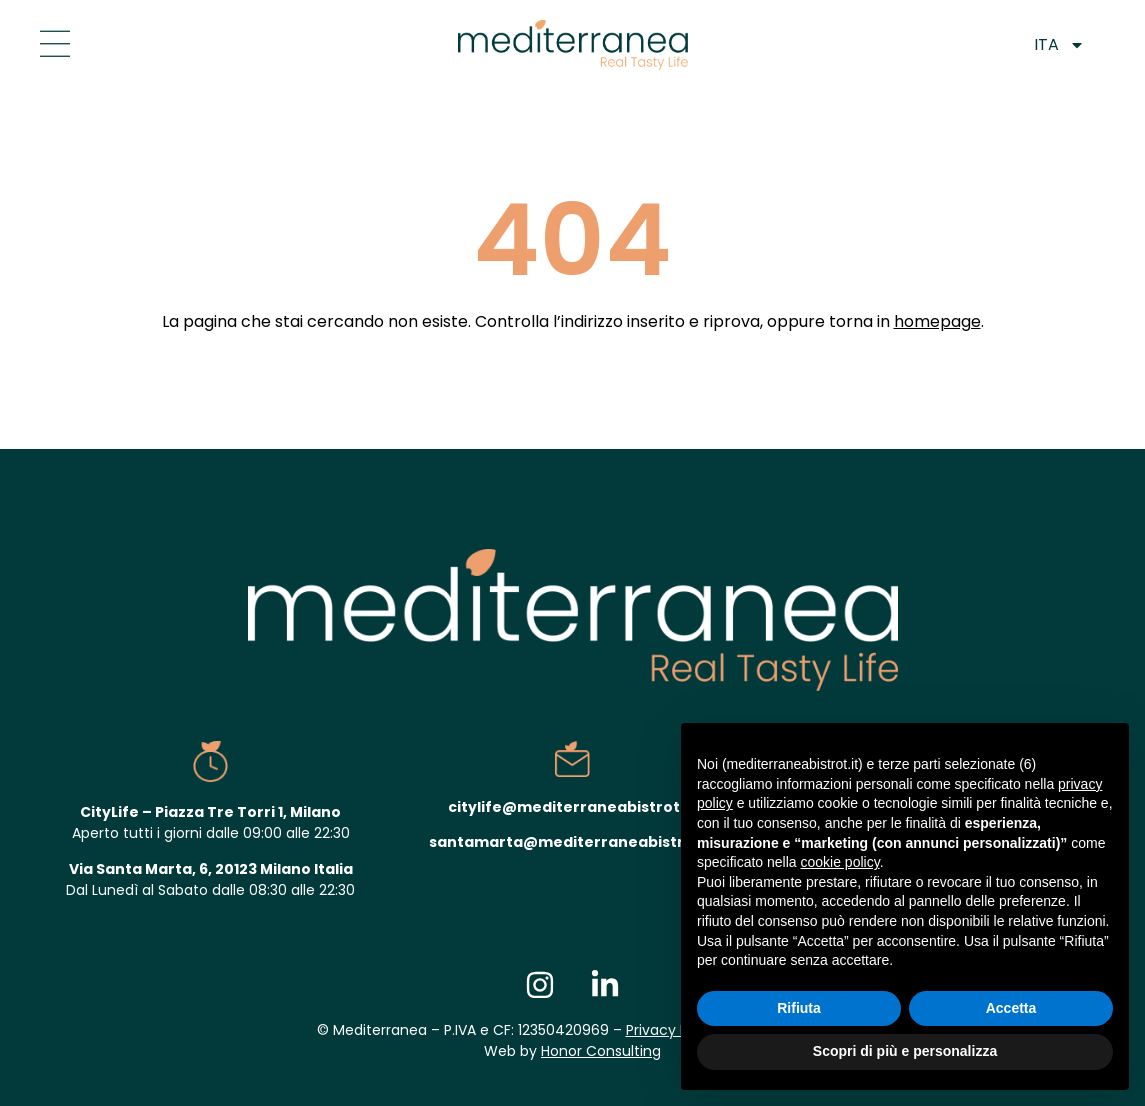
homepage (937, 321)
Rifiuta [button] (799, 1008)
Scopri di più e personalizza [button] (905, 1051)
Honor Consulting (601, 1051)
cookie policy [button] (840, 862)
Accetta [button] (1011, 1008)
